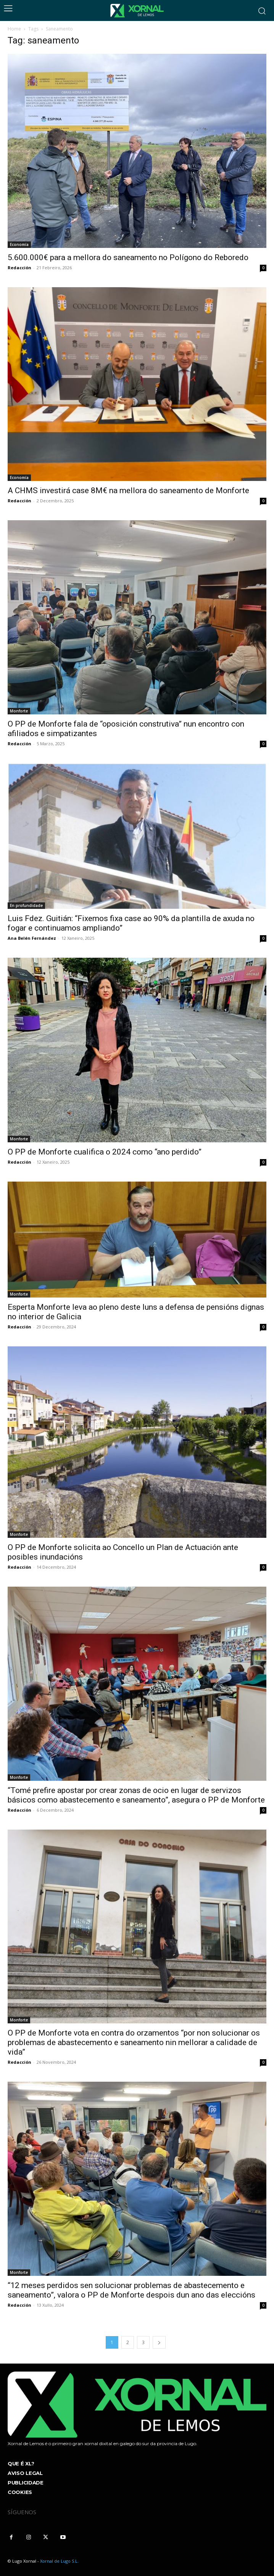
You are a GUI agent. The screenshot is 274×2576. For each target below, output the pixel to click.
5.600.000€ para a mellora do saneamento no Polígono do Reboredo (128, 257)
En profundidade (26, 905)
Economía (19, 244)
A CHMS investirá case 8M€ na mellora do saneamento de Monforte (128, 490)
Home (14, 29)
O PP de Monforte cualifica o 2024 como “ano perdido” (104, 1151)
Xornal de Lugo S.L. (59, 2561)
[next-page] (159, 2342)
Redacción (19, 267)
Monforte (19, 711)
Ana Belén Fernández (32, 938)
